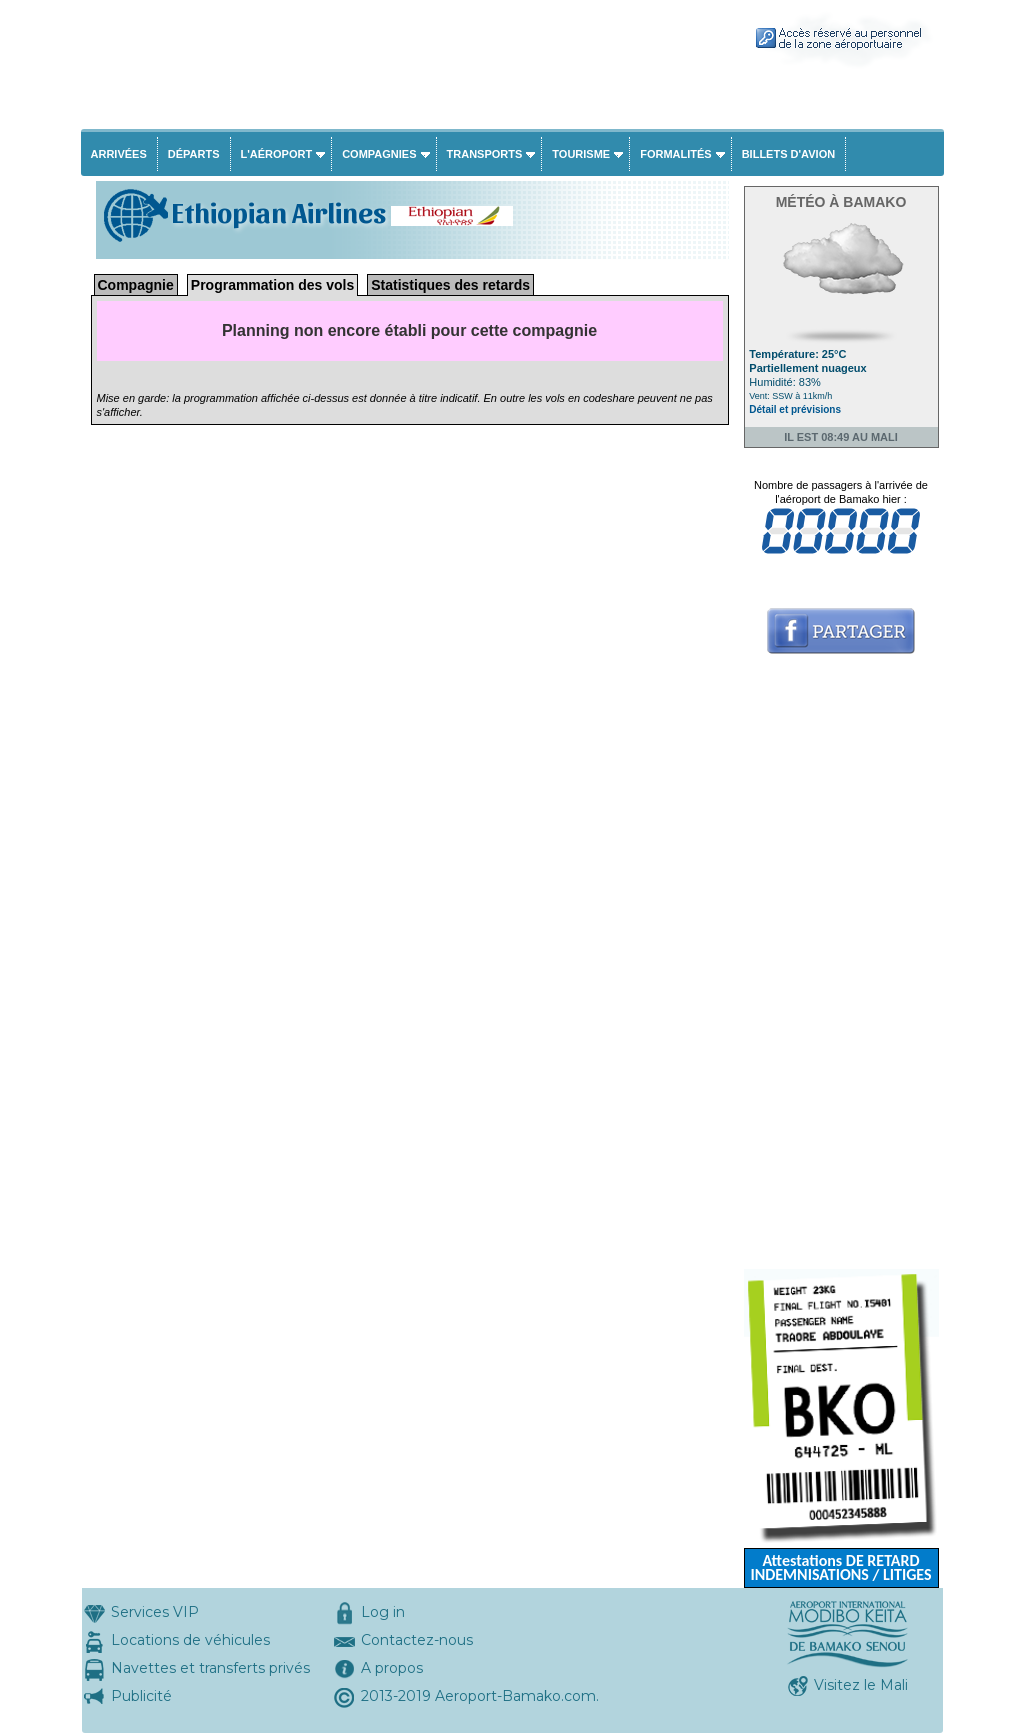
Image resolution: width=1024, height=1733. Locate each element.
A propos (392, 1668)
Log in (383, 1612)
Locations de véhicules (190, 1640)
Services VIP (155, 1612)
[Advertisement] (841, 969)
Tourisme (581, 154)
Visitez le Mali (861, 1685)
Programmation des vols (272, 285)
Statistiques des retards (450, 285)
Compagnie (136, 285)
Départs (194, 154)
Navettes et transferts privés (210, 1668)
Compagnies (379, 154)
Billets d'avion (788, 154)
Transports (485, 154)
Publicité (141, 1696)
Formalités (676, 154)
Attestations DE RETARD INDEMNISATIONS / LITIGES (840, 1567)
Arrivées (119, 154)
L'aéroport (277, 154)
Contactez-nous (417, 1640)
